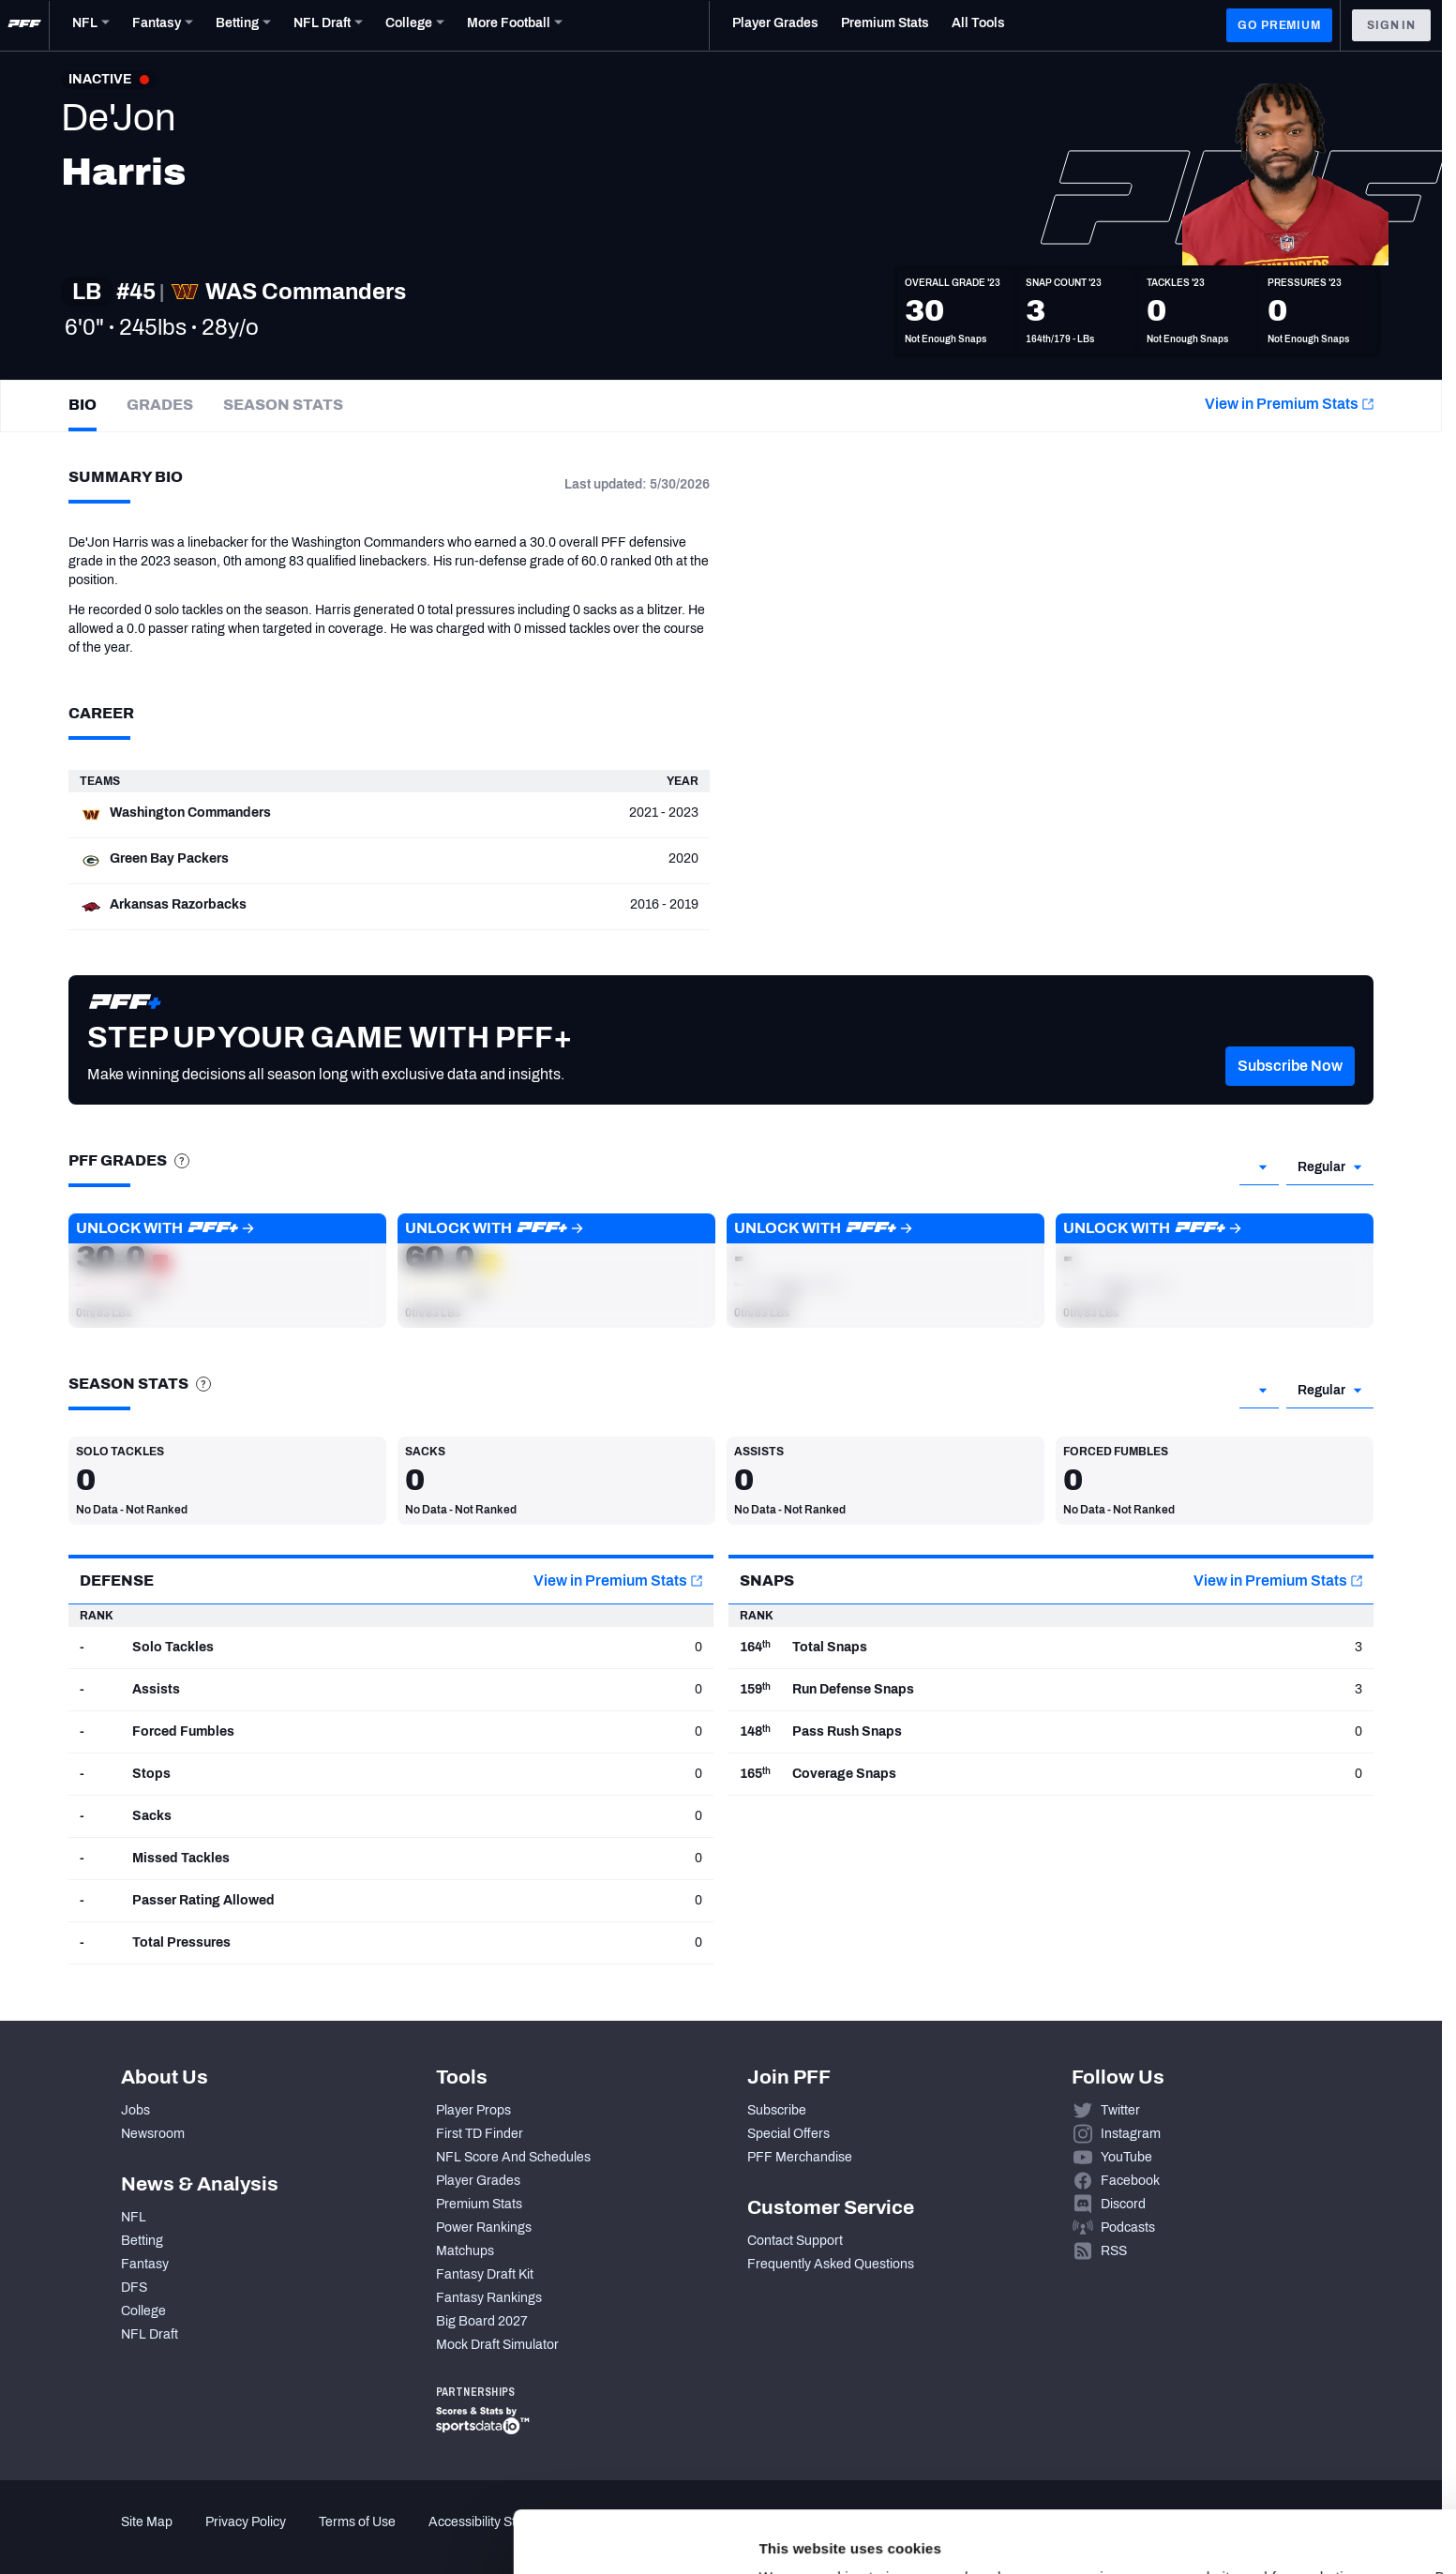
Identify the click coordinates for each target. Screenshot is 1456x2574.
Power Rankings (484, 2227)
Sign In (1391, 25)
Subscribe (776, 2110)
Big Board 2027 (482, 2321)
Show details (289, 2537)
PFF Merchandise (799, 2157)
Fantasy (145, 2264)
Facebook (1130, 2181)
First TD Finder (479, 2134)
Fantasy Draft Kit (484, 2274)
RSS (1114, 2251)
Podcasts (1128, 2227)
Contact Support (795, 2241)
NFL (133, 2217)
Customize (1300, 2457)
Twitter (1120, 2110)
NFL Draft (149, 2334)
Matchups (465, 2251)
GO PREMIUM (1279, 25)
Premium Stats (479, 2204)
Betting (142, 2241)
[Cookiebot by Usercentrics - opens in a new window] (121, 2537)
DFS (134, 2287)
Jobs (135, 2110)
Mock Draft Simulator (497, 2345)
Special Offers (788, 2134)
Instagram (1131, 2134)
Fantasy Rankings (489, 2298)
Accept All (1300, 2402)
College (143, 2311)
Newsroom (153, 2134)
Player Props (473, 2110)
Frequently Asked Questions (830, 2264)
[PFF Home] (24, 25)
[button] (1290, 1094)
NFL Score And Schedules (513, 2157)
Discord (1123, 2204)
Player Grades (478, 2181)
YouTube (1126, 2157)
